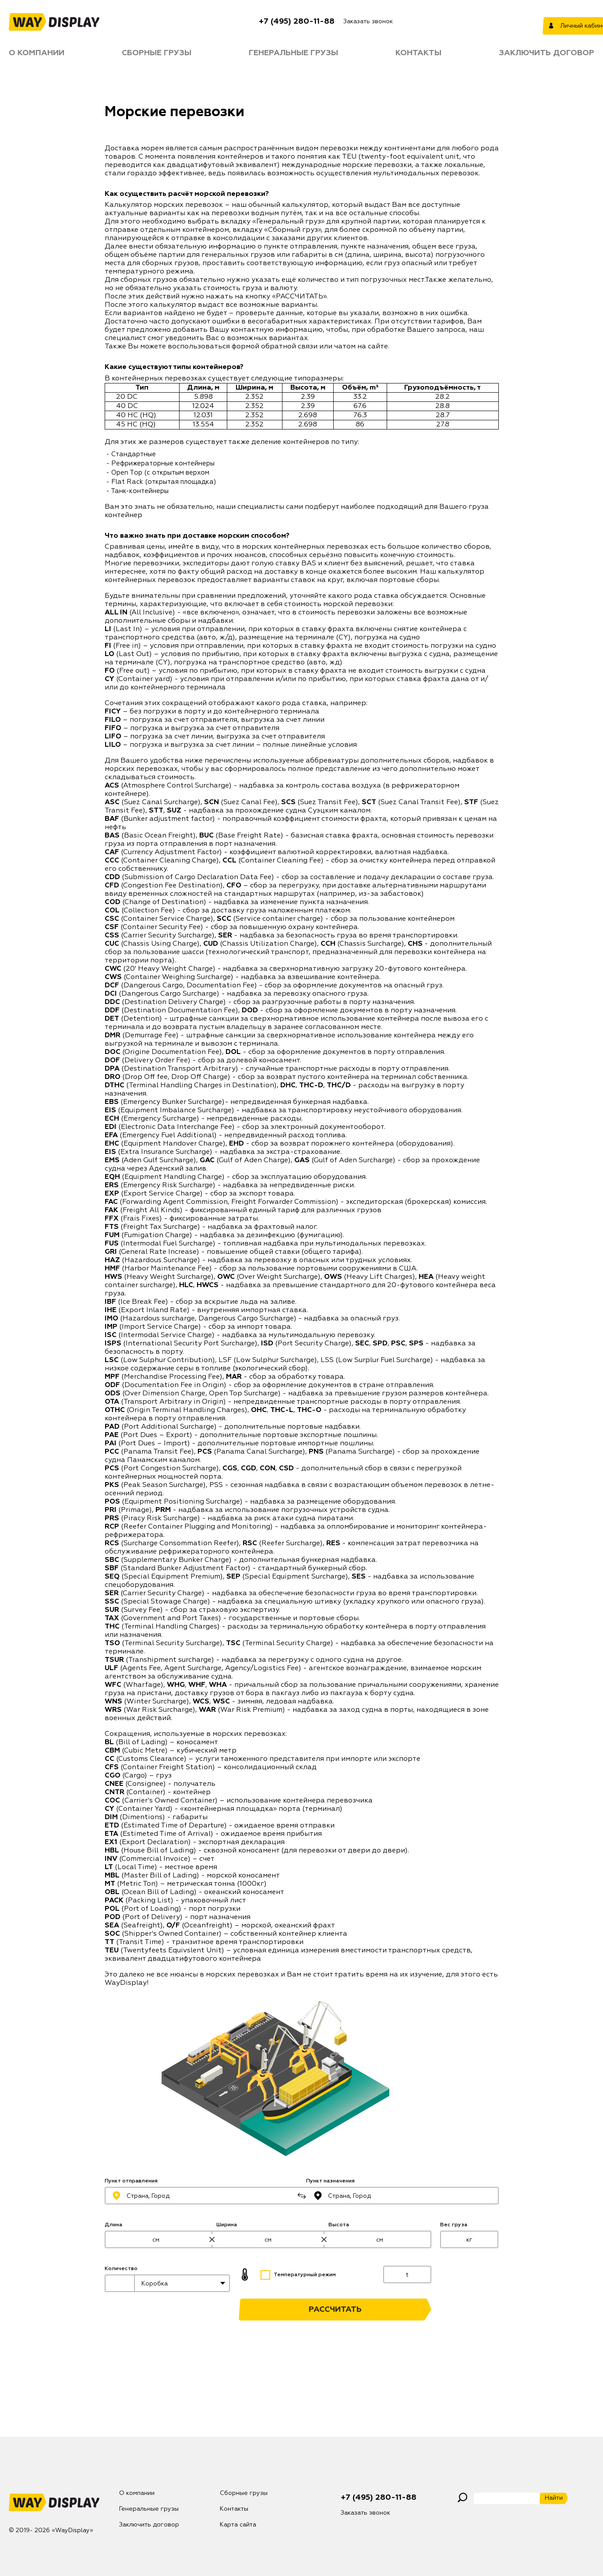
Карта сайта (238, 2525)
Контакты (418, 53)
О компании (36, 53)
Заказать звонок (368, 21)
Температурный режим (298, 2275)
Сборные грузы (156, 53)
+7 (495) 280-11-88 (297, 21)
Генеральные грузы (293, 53)
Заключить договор (546, 53)
